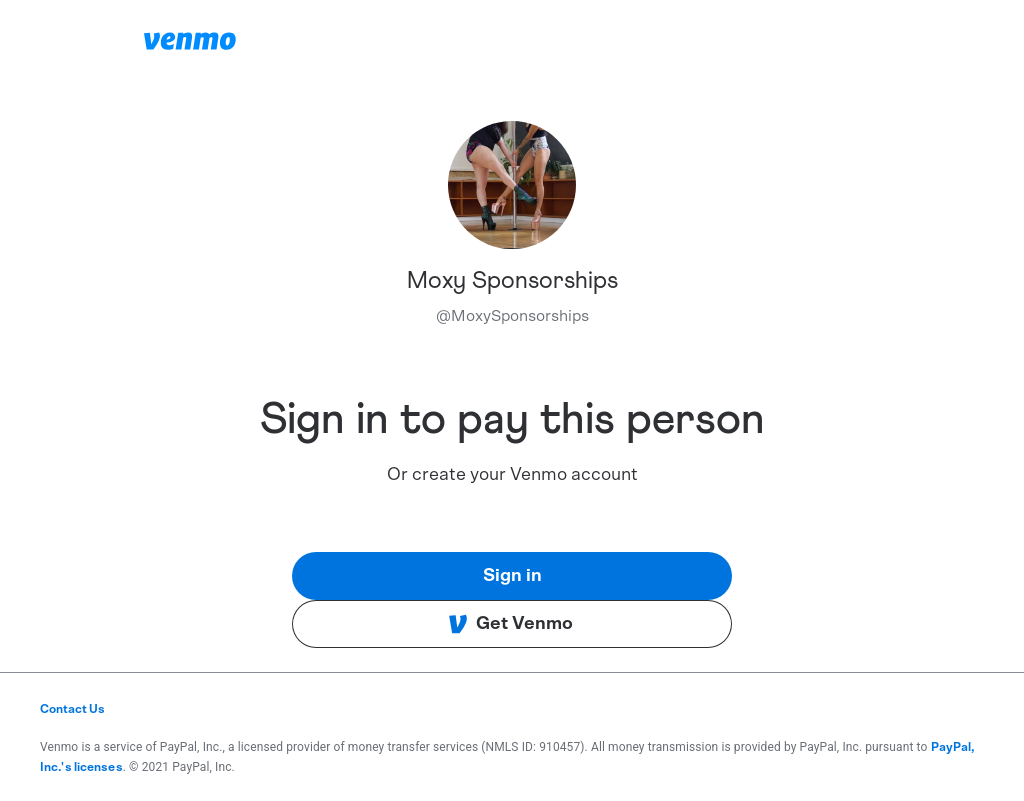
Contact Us (72, 709)
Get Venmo (510, 624)
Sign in (512, 576)
